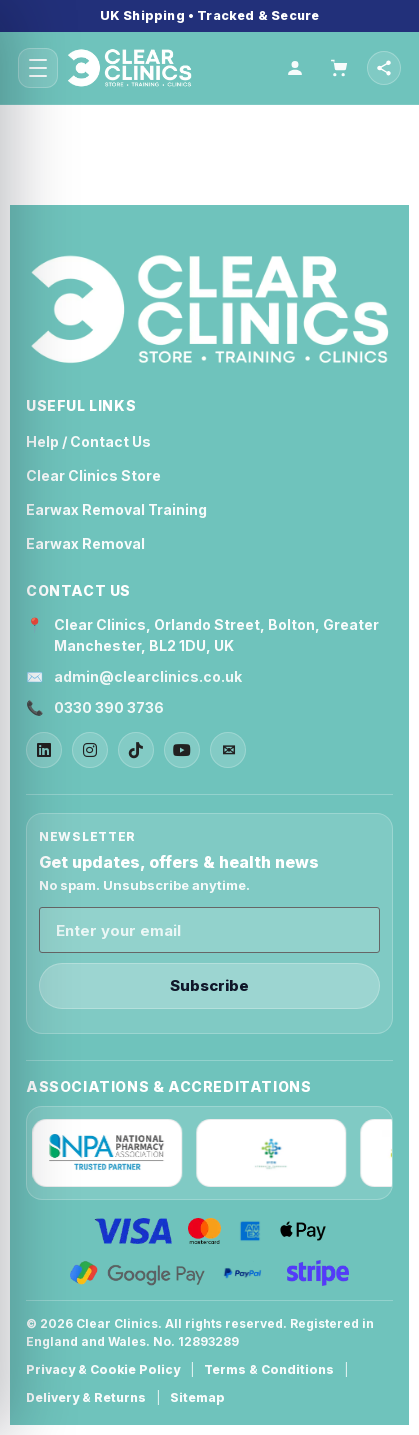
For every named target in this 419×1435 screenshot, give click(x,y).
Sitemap (197, 1397)
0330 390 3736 (109, 707)
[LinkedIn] (44, 750)
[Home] (168, 68)
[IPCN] (276, 1153)
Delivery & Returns (86, 1397)
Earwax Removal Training (116, 509)
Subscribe (209, 985)
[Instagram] (90, 750)
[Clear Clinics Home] (209, 310)
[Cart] (339, 68)
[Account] (295, 68)
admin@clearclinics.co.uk (148, 676)
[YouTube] (182, 750)
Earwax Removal (85, 543)
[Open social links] (384, 68)
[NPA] (112, 1153)
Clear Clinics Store (93, 475)
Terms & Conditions (269, 1369)
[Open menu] (38, 68)
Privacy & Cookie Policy (103, 1369)
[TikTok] (136, 750)
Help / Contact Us (88, 441)
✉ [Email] (228, 750)
